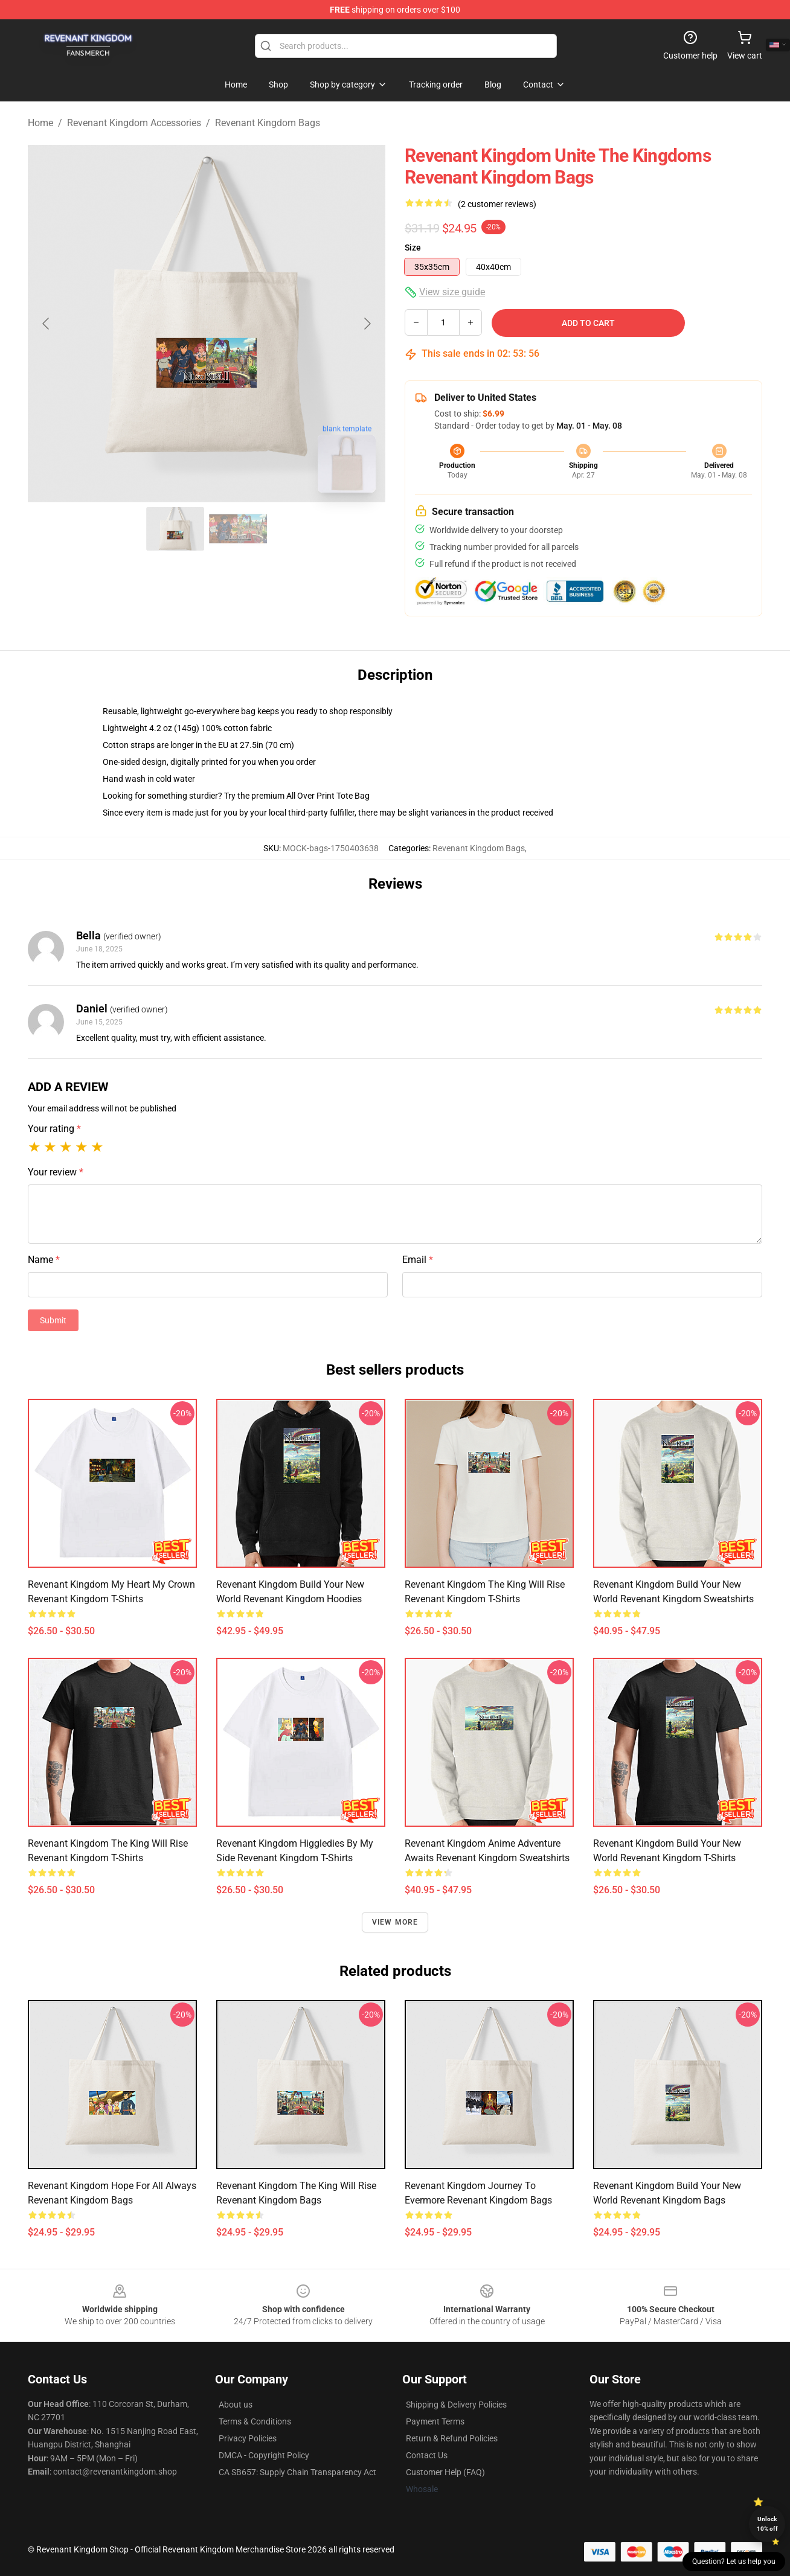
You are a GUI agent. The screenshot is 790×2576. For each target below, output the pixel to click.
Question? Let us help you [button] (734, 2561)
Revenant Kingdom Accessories (134, 123)
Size (413, 247)
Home (40, 123)
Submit (53, 1320)
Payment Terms (435, 2421)
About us (235, 2404)
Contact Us (427, 2455)
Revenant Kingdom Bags (267, 123)
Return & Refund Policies (452, 2438)
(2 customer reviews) (497, 204)
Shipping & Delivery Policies (456, 2404)
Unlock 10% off (767, 2524)
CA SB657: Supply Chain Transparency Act (297, 2472)
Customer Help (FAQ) (445, 2472)
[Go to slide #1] (175, 529)
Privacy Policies (248, 2438)
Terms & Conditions (255, 2421)
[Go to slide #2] (238, 529)
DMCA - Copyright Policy (264, 2455)
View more (395, 1922)
